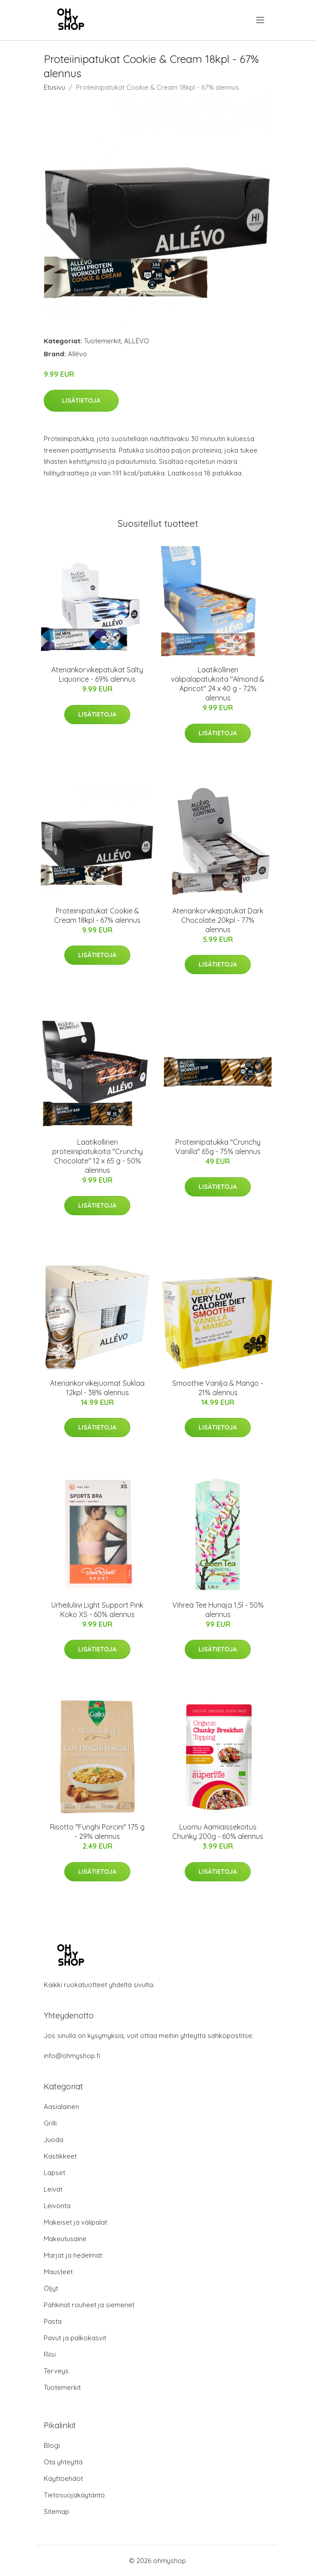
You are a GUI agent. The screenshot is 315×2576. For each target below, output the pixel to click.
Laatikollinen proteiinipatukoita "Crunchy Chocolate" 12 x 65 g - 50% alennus (97, 1156)
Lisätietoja (81, 400)
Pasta (53, 2321)
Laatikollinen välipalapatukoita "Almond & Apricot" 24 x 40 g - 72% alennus (218, 683)
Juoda (53, 2139)
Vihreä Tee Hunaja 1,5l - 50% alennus (218, 1610)
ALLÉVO (136, 341)
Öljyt (51, 2288)
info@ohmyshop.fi (72, 2055)
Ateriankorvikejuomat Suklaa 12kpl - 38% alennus (97, 1388)
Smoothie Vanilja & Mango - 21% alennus (217, 1388)
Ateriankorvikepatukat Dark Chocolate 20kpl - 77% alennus (217, 920)
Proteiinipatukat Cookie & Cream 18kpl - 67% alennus (97, 915)
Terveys (56, 2371)
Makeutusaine (65, 2238)
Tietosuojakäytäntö (74, 2495)
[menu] (260, 20)
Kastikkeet (60, 2156)
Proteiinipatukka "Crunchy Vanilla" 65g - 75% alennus (218, 1147)
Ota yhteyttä (63, 2462)
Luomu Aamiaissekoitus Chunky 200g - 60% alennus (217, 1831)
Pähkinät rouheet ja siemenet (89, 2305)
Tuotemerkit (102, 341)
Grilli (50, 2123)
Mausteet (58, 2272)
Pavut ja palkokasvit (75, 2338)
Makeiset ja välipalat (75, 2222)
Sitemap (56, 2511)
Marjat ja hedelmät (73, 2255)
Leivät (53, 2189)
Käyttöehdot (63, 2478)
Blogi (52, 2445)
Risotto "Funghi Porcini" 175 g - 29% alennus (97, 1831)
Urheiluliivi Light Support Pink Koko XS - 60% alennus (97, 1610)
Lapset (54, 2172)
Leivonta (57, 2205)
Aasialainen (61, 2106)
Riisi (50, 2354)
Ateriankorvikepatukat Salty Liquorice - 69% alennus (97, 674)
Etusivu (54, 87)
